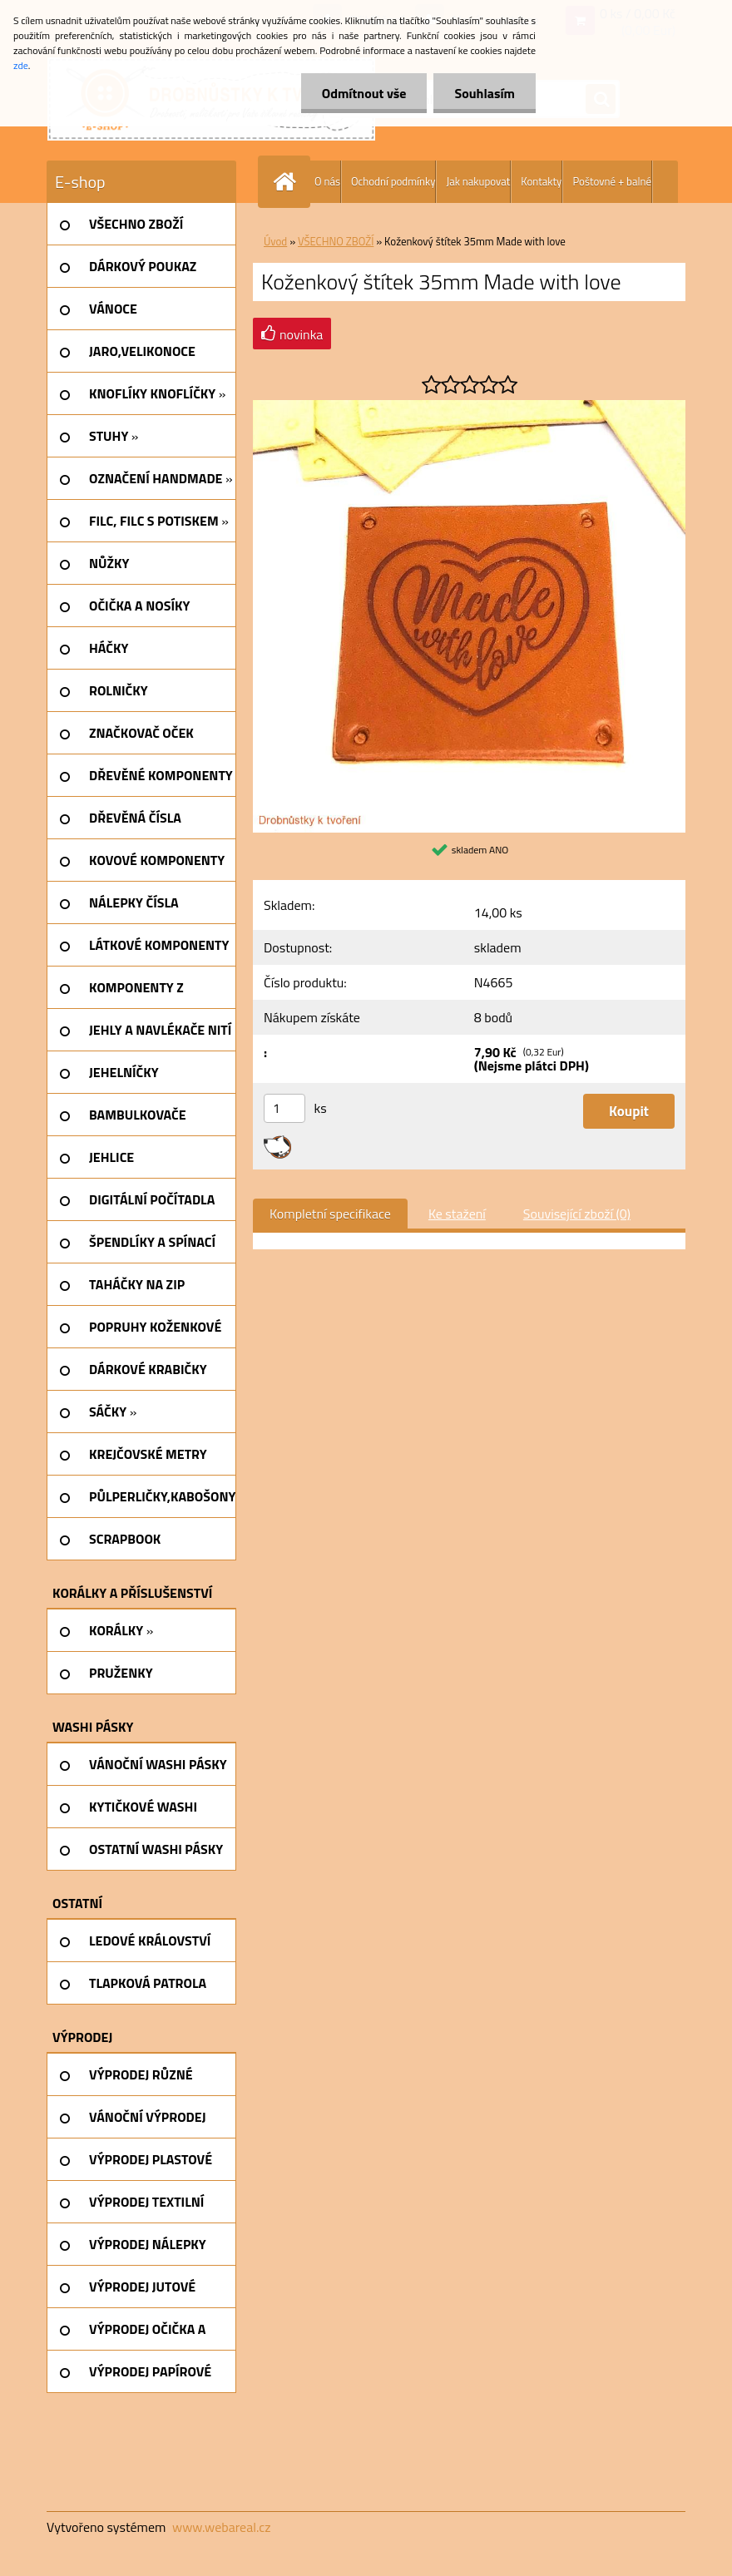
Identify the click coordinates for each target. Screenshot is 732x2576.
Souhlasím (484, 93)
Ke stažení (457, 1214)
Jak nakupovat (478, 181)
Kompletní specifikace (330, 1214)
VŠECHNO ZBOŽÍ (335, 241)
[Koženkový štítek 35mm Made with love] (469, 407)
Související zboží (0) (577, 1214)
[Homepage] (288, 182)
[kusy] (284, 1108)
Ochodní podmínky (393, 181)
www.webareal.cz (221, 2527)
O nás (327, 181)
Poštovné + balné (611, 181)
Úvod (275, 241)
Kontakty (541, 181)
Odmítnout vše (364, 93)
